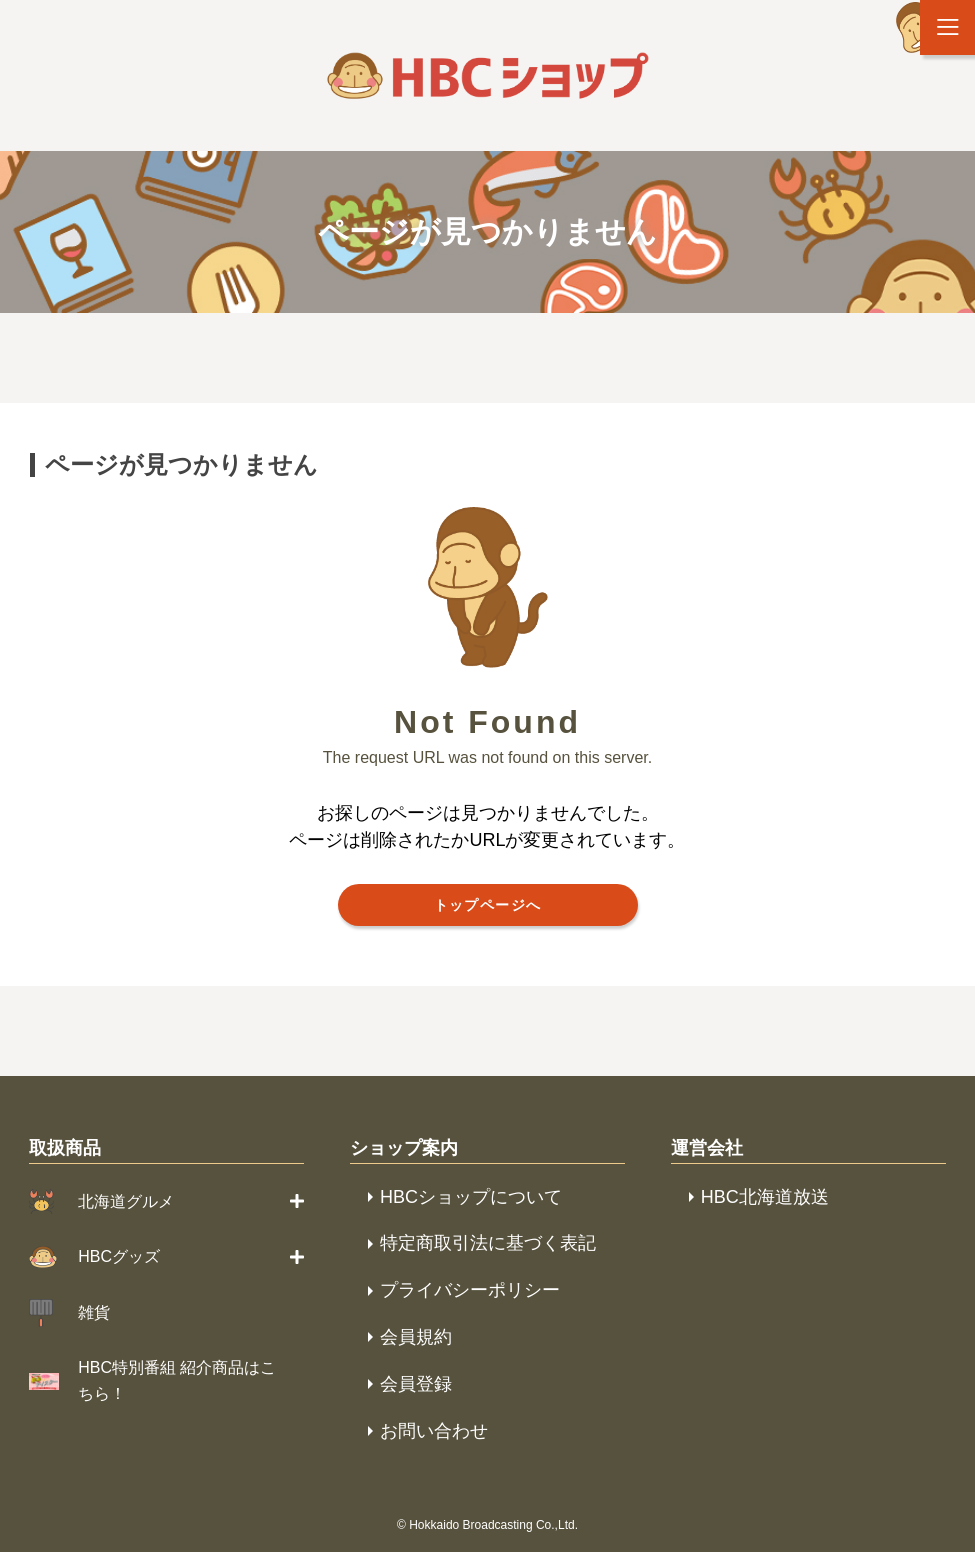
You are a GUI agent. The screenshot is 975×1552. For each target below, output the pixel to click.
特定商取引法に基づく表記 (488, 1243)
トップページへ (488, 905)
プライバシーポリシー (470, 1290)
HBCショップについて (471, 1197)
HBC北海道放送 (765, 1197)
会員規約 (416, 1337)
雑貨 (94, 1312)
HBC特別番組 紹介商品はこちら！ (177, 1380)
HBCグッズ (119, 1256)
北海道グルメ (126, 1201)
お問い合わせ (434, 1431)
